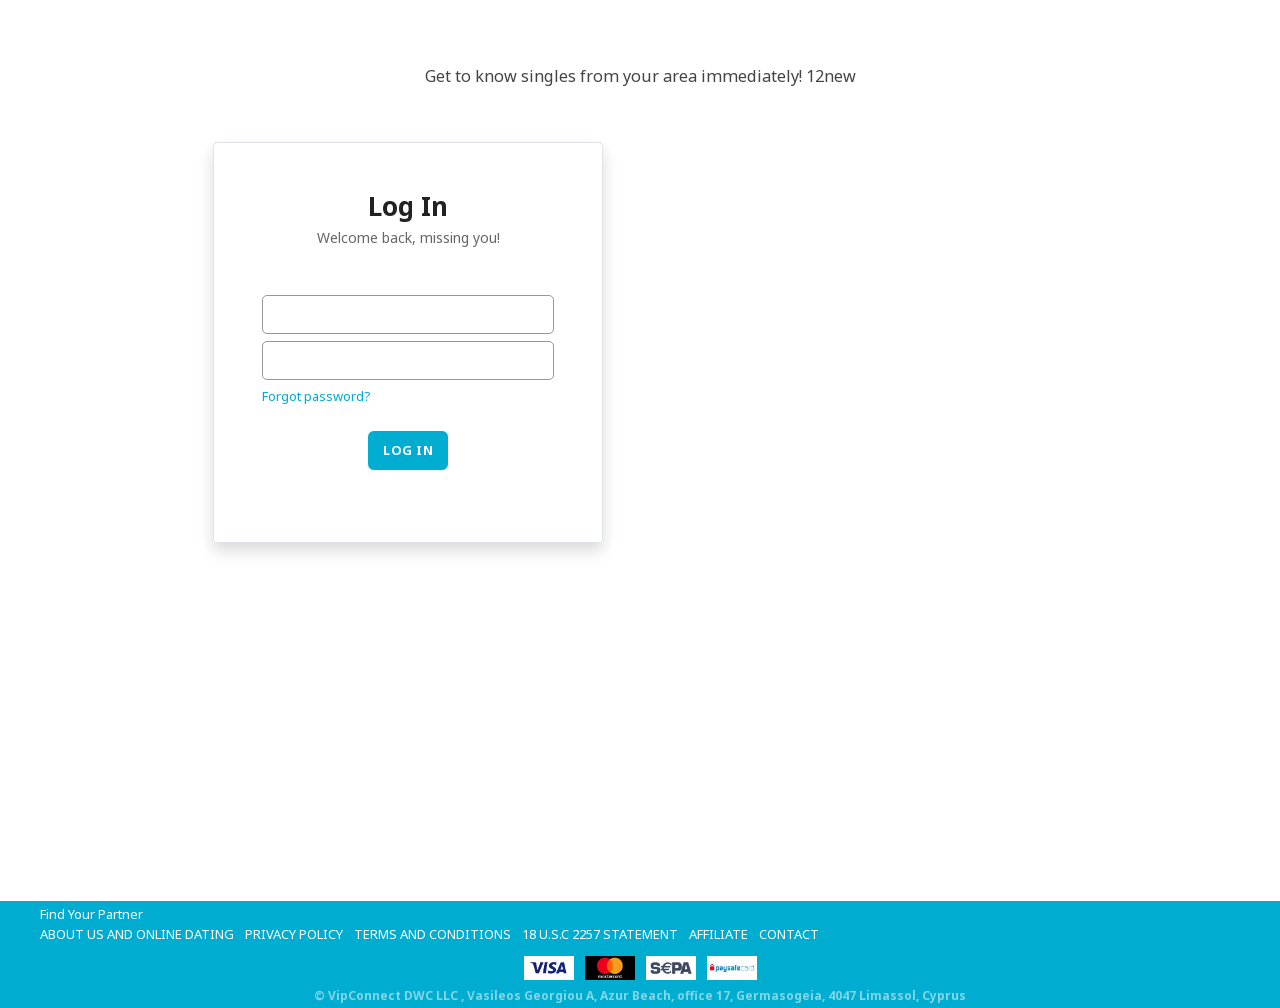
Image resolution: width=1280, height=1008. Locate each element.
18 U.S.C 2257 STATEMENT (600, 934)
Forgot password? (316, 396)
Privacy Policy (294, 934)
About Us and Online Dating (137, 934)
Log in (408, 450)
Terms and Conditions (432, 934)
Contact (789, 934)
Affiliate (718, 934)
